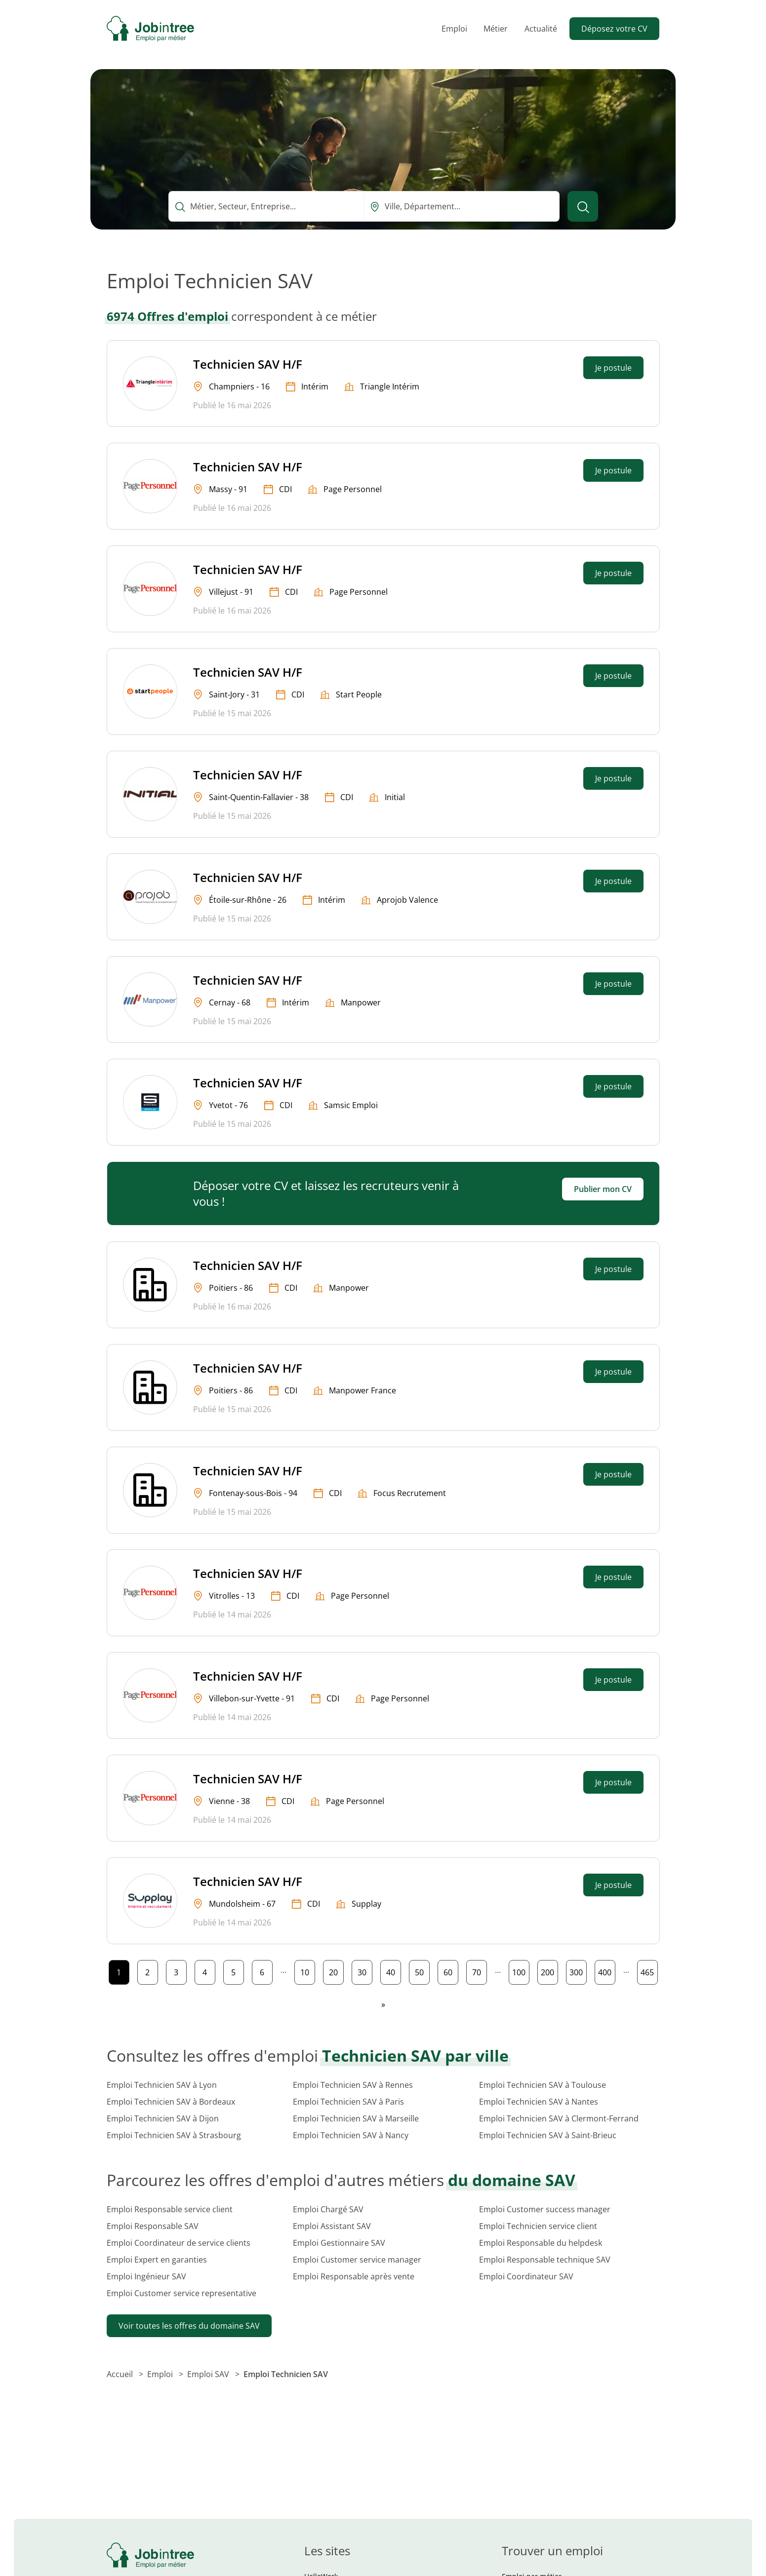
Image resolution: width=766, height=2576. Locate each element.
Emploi (454, 28)
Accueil (121, 2374)
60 (450, 1970)
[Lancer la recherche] (582, 206)
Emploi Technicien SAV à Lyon (162, 2084)
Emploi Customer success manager (544, 2209)
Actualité (540, 28)
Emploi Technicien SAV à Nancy (350, 2135)
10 (307, 1970)
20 (336, 1970)
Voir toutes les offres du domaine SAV (189, 2325)
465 (649, 1970)
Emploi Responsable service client (170, 2209)
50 (422, 1970)
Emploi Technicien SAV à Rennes (353, 2084)
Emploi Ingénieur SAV (146, 2276)
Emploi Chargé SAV (328, 2209)
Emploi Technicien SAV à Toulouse (542, 2084)
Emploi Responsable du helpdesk (540, 2242)
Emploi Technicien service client (538, 2226)
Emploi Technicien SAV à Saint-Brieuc (547, 2135)
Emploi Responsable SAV (153, 2226)
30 (365, 1970)
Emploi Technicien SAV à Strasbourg (174, 2135)
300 (577, 1970)
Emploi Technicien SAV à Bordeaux (171, 2101)
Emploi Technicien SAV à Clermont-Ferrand (559, 2118)
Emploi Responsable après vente (353, 2276)
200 (549, 1970)
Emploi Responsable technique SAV (544, 2259)
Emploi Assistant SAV (332, 2226)
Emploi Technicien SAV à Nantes (538, 2101)
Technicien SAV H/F (247, 364)
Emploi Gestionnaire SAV (339, 2242)
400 (606, 1970)
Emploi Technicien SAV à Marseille (356, 2118)
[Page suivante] (383, 2004)
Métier (496, 28)
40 (393, 1970)
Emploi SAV (209, 2374)
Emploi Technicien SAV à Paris (348, 2101)
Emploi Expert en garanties (157, 2259)
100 (520, 1970)
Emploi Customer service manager (357, 2259)
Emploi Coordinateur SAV (526, 2276)
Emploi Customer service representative (181, 2293)
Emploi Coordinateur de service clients (178, 2242)
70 (479, 1970)
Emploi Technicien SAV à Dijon (163, 2118)
